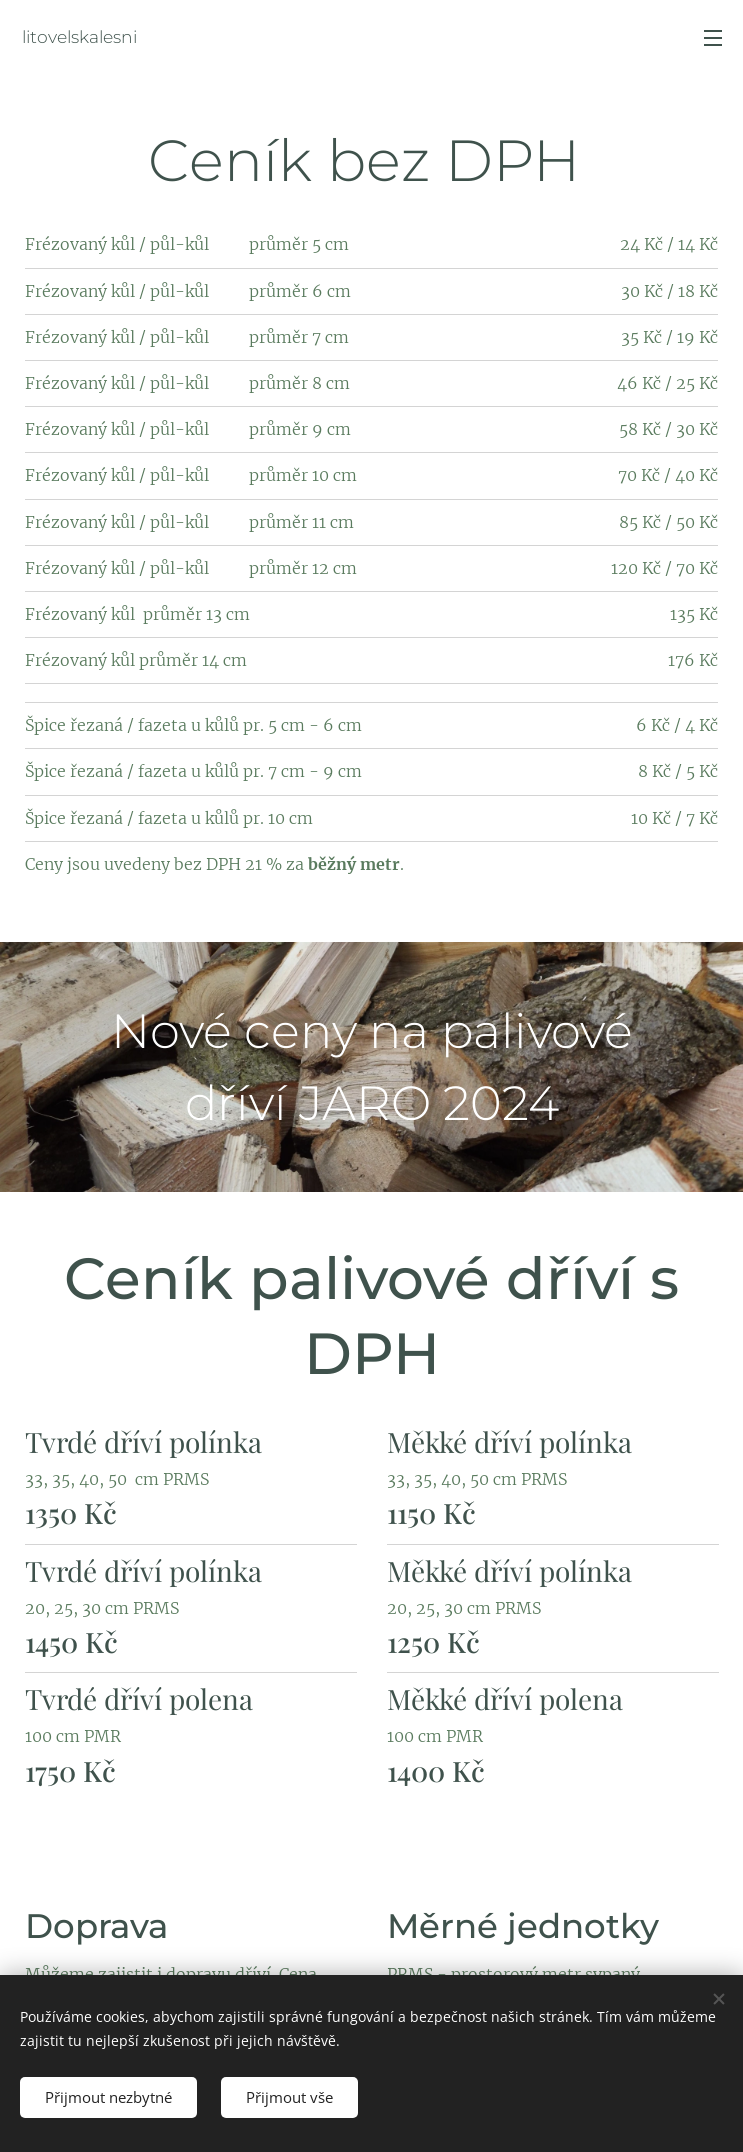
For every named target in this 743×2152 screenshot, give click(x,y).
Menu (713, 38)
